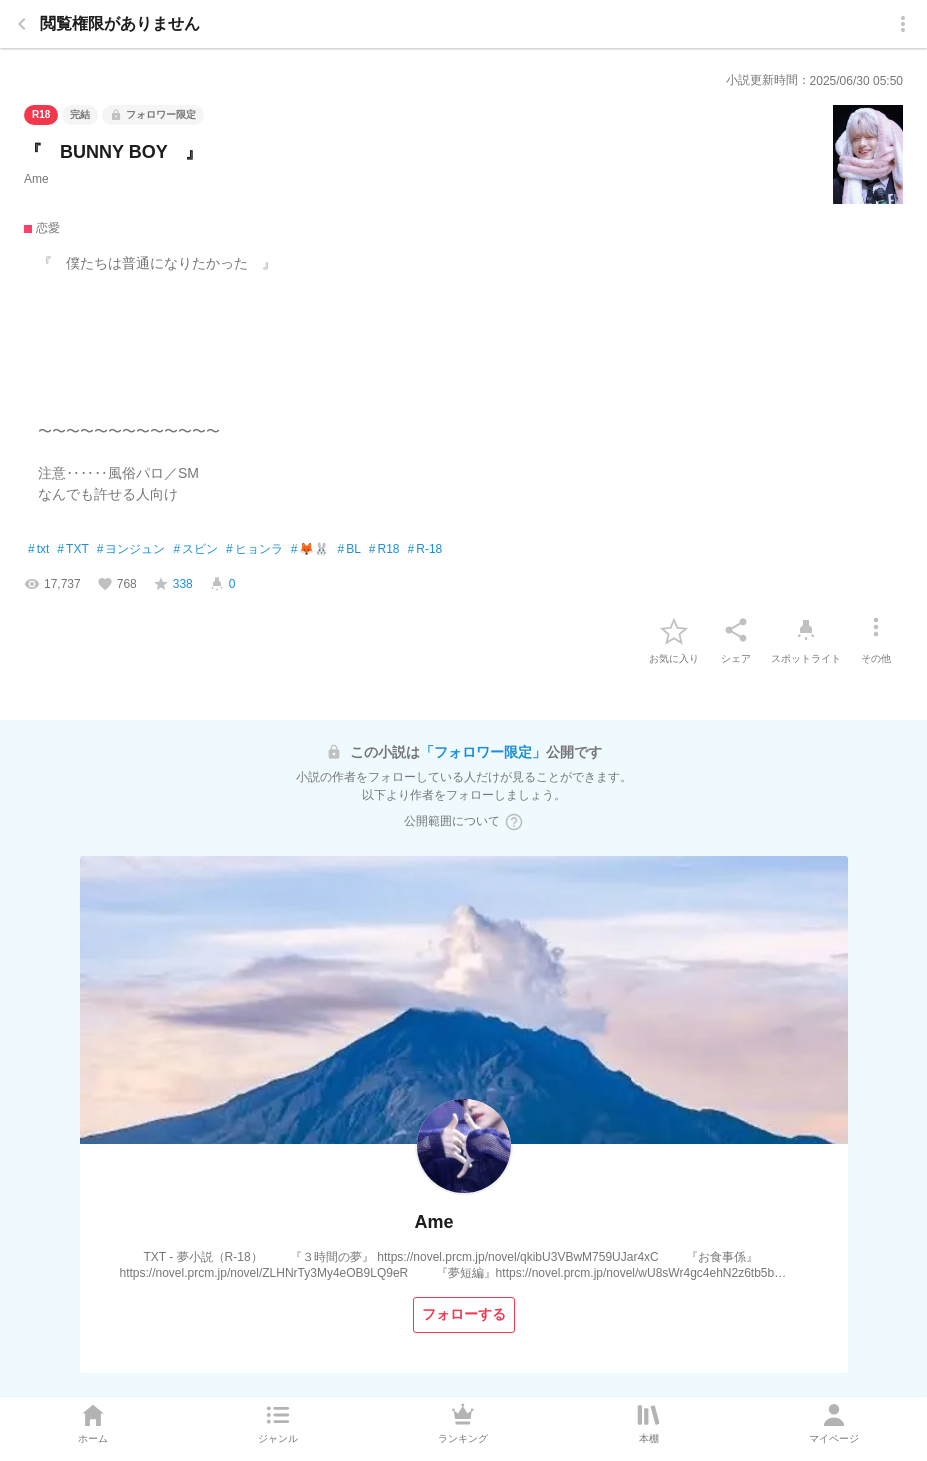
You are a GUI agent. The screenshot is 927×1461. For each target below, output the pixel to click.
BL (348, 550)
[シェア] (736, 630)
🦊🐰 (310, 550)
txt (38, 550)
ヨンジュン (131, 550)
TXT (72, 550)
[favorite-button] (674, 630)
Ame (36, 179)
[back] (22, 24)
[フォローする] (464, 1315)
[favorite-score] (173, 584)
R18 (384, 550)
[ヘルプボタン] (514, 822)
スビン (195, 550)
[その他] (876, 630)
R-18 (425, 550)
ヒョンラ (254, 550)
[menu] (903, 24)
